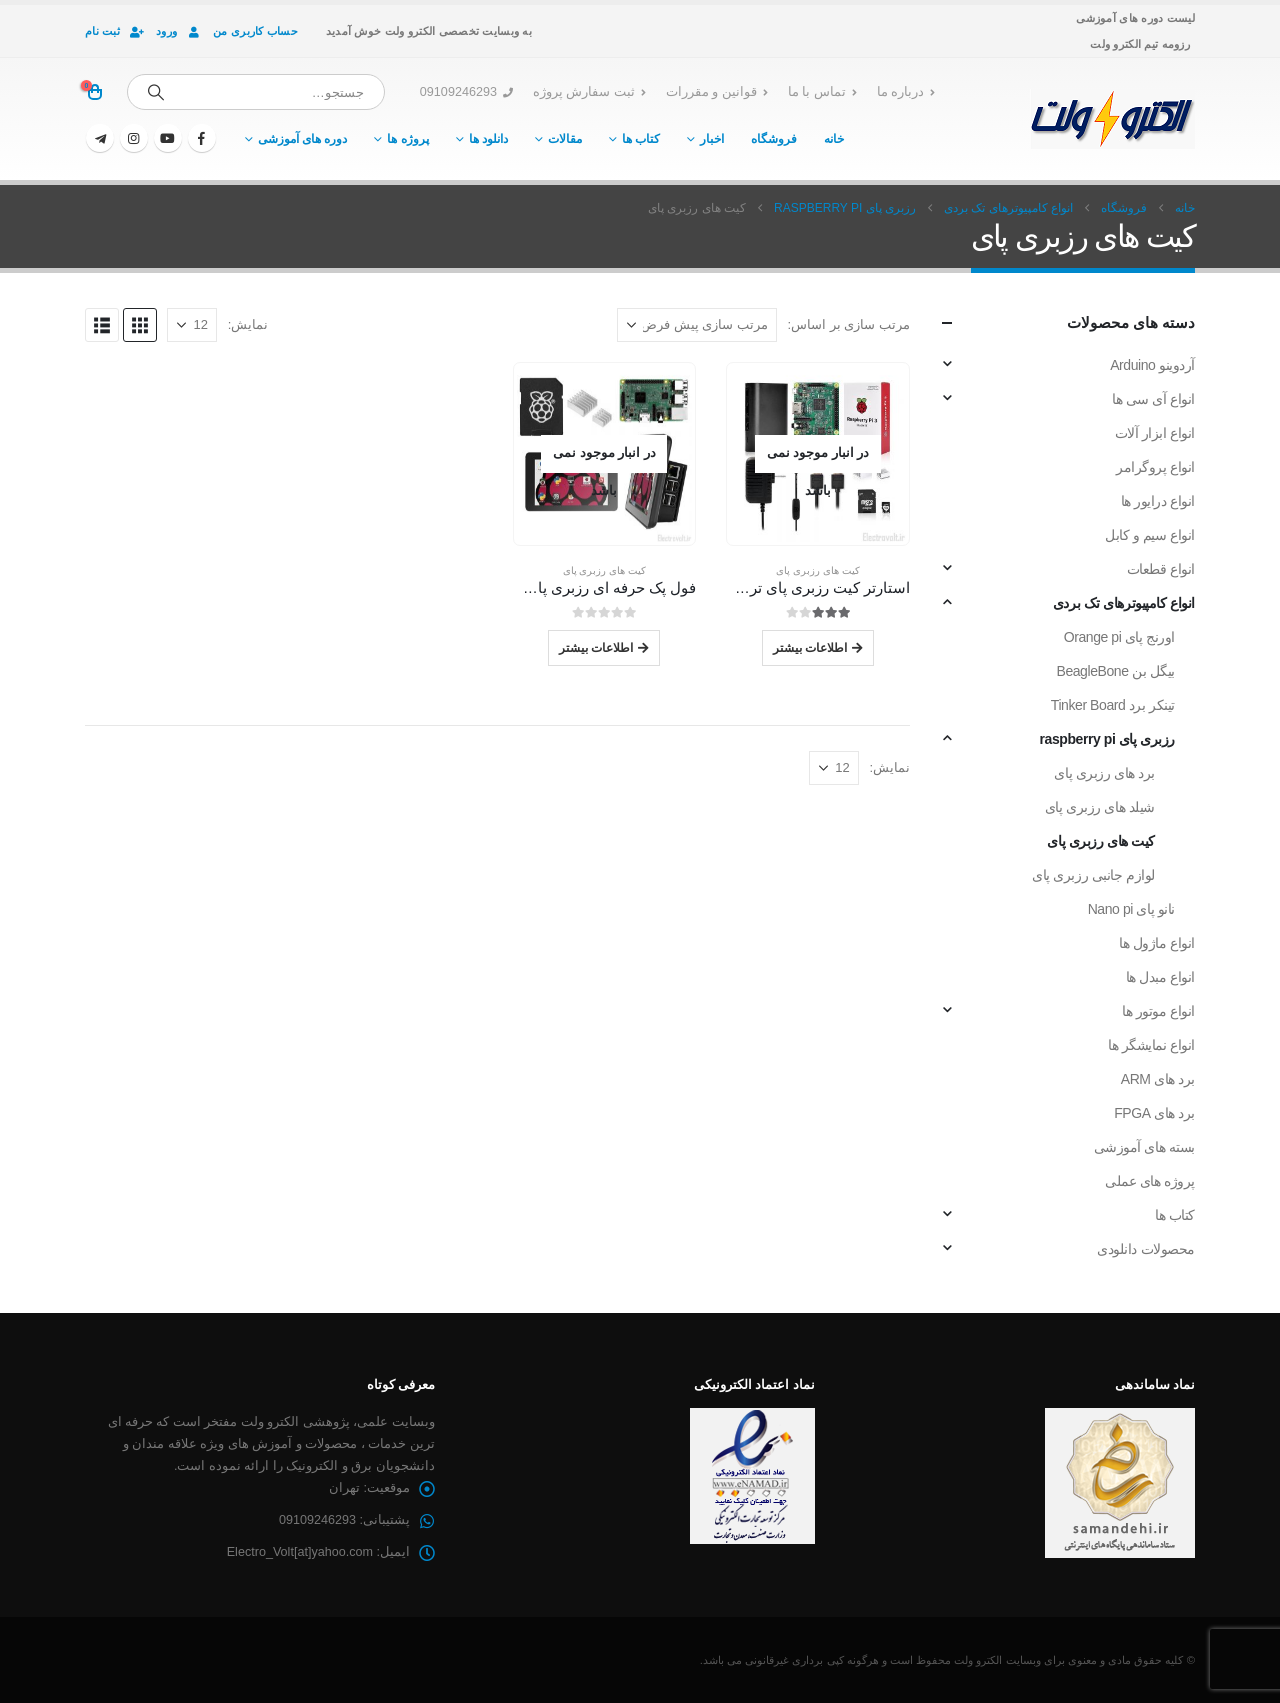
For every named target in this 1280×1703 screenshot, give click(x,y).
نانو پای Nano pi (1131, 909)
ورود (179, 31)
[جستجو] (156, 92)
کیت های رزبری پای (817, 570)
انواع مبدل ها (1160, 977)
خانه (834, 139)
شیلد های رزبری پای (1100, 807)
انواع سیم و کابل (1150, 535)
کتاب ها (641, 139)
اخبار (712, 139)
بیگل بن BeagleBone (1115, 671)
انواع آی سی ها (1153, 399)
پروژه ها (407, 139)
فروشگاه (774, 139)
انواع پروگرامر (1155, 467)
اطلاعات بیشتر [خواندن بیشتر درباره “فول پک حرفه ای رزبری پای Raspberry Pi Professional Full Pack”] (596, 647)
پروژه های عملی (1150, 1181)
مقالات (565, 139)
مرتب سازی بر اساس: (849, 324)
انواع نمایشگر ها (1151, 1045)
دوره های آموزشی (303, 139)
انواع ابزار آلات (1155, 433)
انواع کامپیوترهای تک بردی (1124, 603)
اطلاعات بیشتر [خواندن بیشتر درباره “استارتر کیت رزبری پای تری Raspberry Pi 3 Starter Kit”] (810, 647)
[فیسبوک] (202, 138)
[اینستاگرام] (134, 138)
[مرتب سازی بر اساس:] (697, 325)
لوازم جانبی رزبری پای (1093, 875)
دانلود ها (488, 139)
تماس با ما (822, 92)
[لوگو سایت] (1112, 119)
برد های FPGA (1154, 1113)
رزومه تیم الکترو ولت (1140, 44)
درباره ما (906, 92)
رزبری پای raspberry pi (1107, 739)
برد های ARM (1158, 1079)
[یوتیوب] (168, 138)
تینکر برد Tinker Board (1113, 705)
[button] (140, 325)
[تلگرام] (100, 138)
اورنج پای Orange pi (1119, 637)
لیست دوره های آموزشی (1135, 18)
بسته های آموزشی (1144, 1147)
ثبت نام (115, 31)
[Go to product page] (818, 454)
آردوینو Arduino (1152, 365)
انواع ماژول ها (1157, 943)
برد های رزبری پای (1104, 773)
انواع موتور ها (1158, 1011)
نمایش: (248, 324)
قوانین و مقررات (717, 92)
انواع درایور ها (1158, 501)
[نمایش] (192, 325)
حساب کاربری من (255, 31)
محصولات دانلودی (1146, 1249)
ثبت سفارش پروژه (589, 92)
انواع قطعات (1161, 569)
